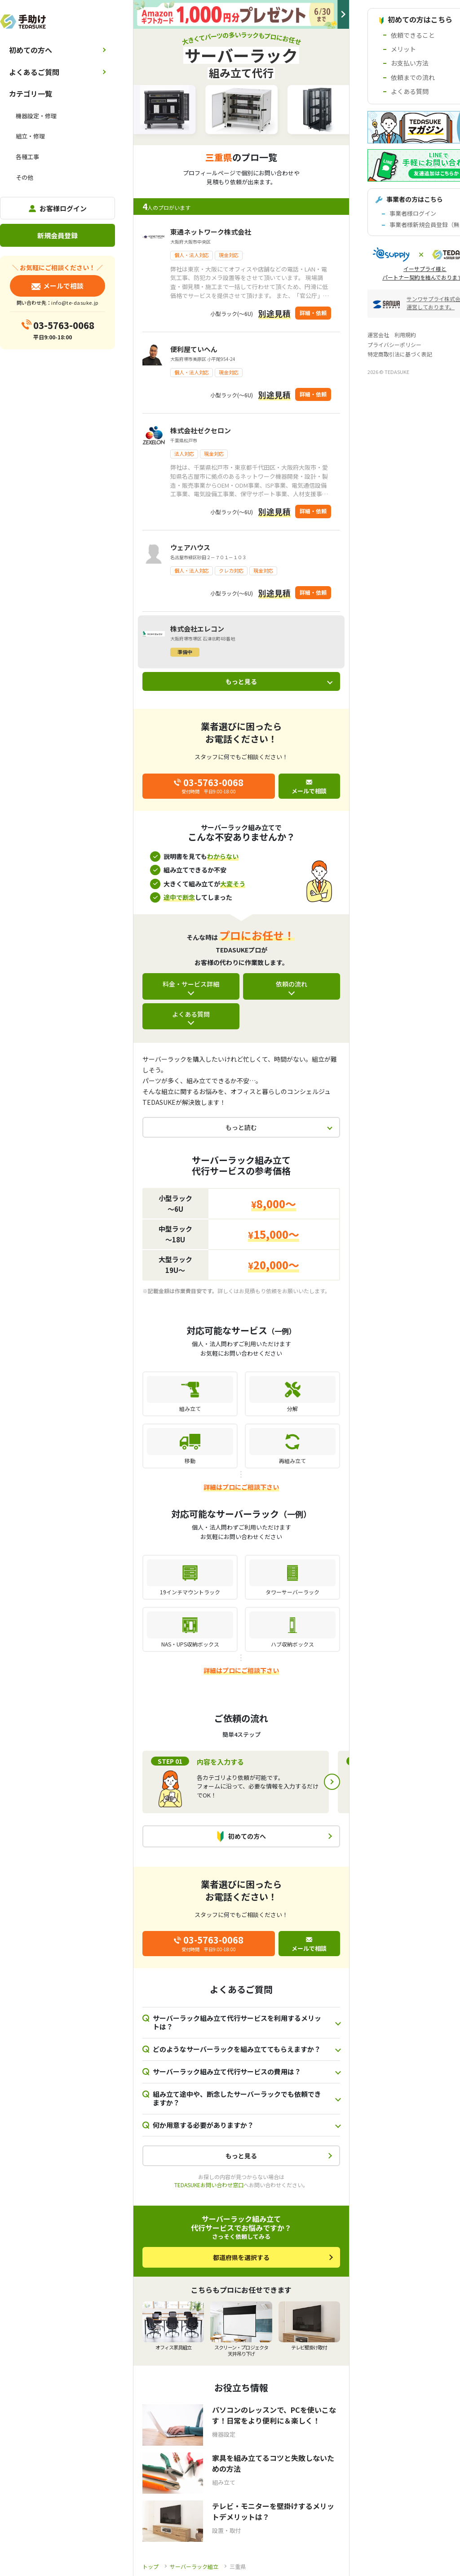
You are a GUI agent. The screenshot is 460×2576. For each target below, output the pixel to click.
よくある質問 (191, 1014)
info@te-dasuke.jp (74, 302)
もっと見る (241, 681)
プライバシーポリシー (394, 344)
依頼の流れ (291, 983)
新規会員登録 (57, 235)
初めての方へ (30, 49)
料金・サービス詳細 (191, 983)
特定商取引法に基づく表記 (399, 354)
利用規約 (405, 334)
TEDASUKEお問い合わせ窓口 (208, 2185)
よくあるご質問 (34, 72)
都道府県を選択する (241, 2257)
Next (332, 1782)
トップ (150, 2566)
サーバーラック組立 (194, 2566)
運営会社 (378, 334)
